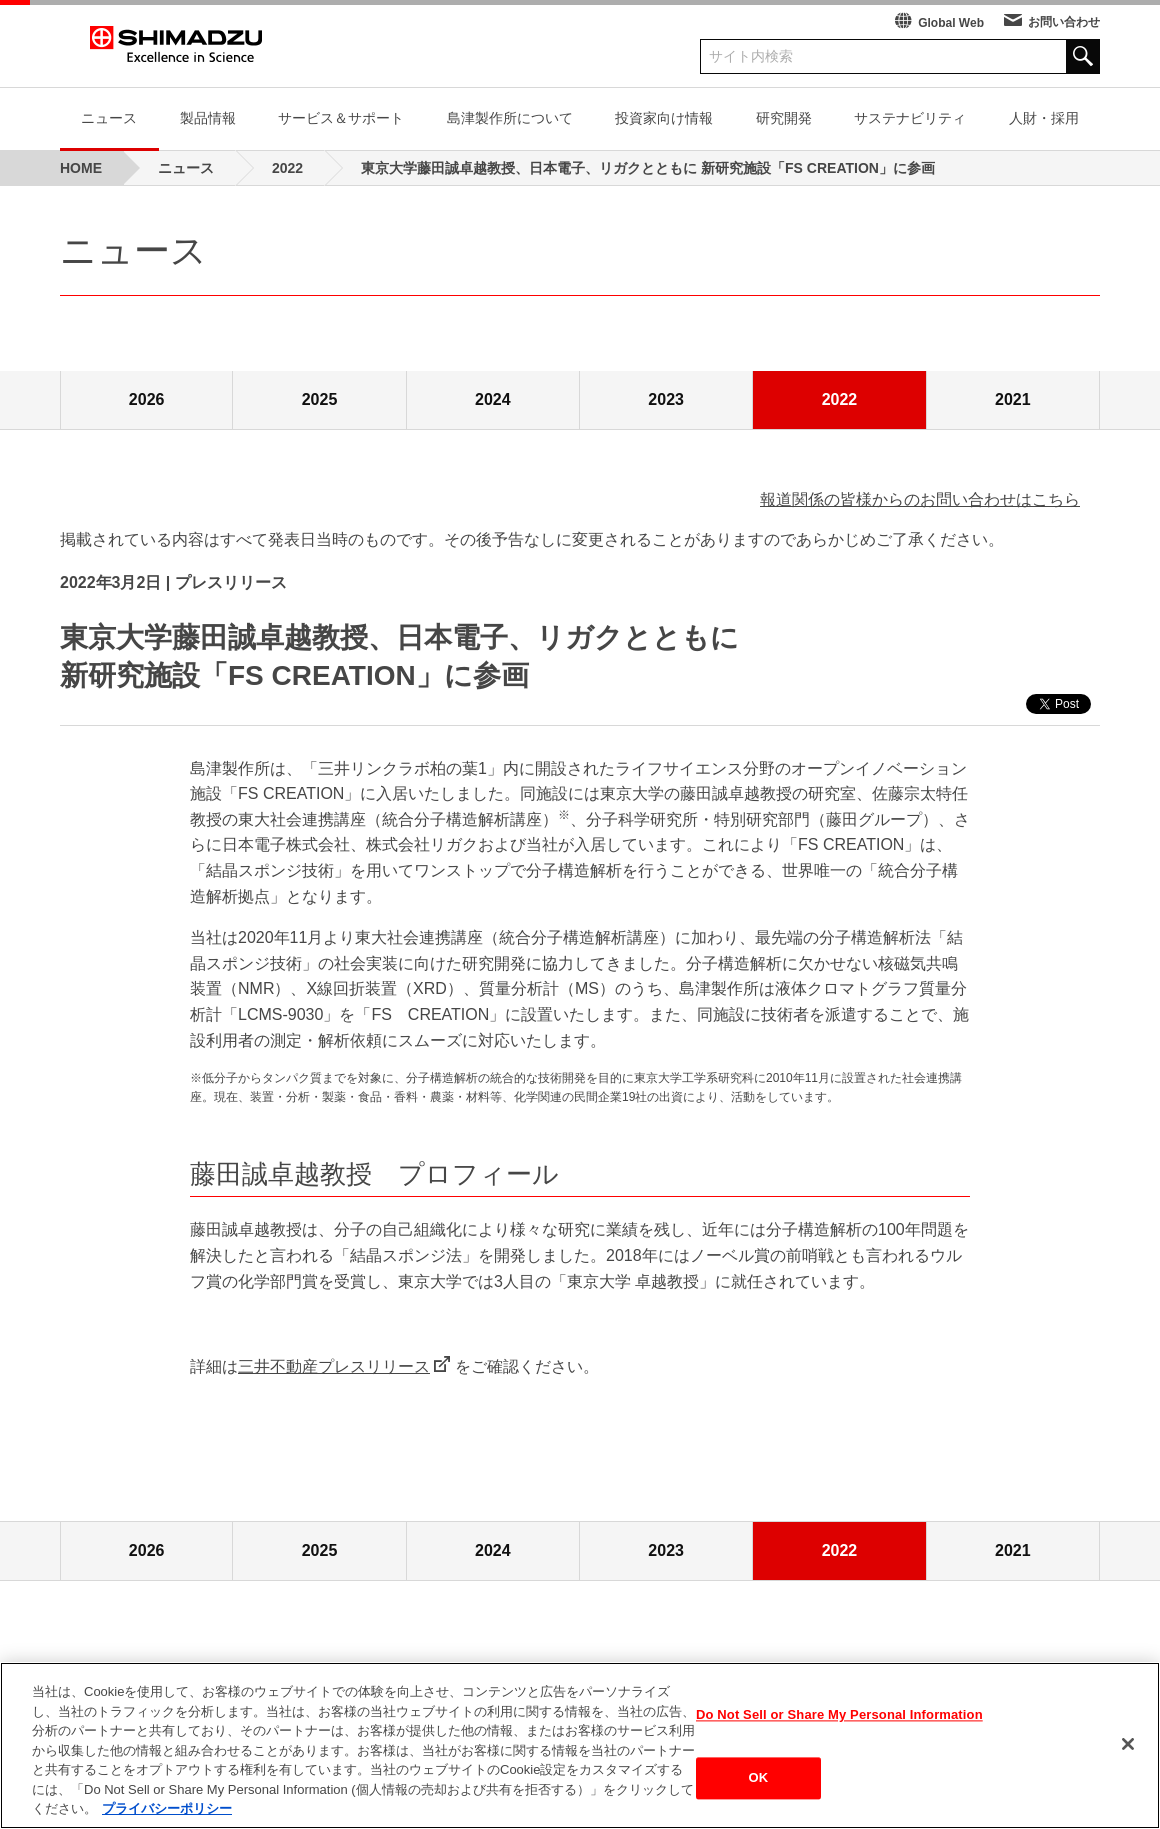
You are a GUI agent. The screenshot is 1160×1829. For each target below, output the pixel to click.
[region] (580, 1745)
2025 (320, 399)
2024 (493, 399)
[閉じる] (1128, 1744)
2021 (1013, 399)
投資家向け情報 (664, 118)
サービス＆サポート (341, 118)
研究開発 (784, 118)
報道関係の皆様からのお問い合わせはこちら (920, 499)
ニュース (109, 118)
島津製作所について (510, 118)
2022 (840, 399)
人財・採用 (1044, 118)
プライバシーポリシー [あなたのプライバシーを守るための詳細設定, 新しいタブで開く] (167, 1808)
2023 (666, 399)
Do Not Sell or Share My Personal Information (839, 1714)
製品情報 (208, 118)
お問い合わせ (1064, 22)
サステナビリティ (910, 118)
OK (759, 1778)
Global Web (951, 23)
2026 (147, 399)
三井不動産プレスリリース (334, 1366)
